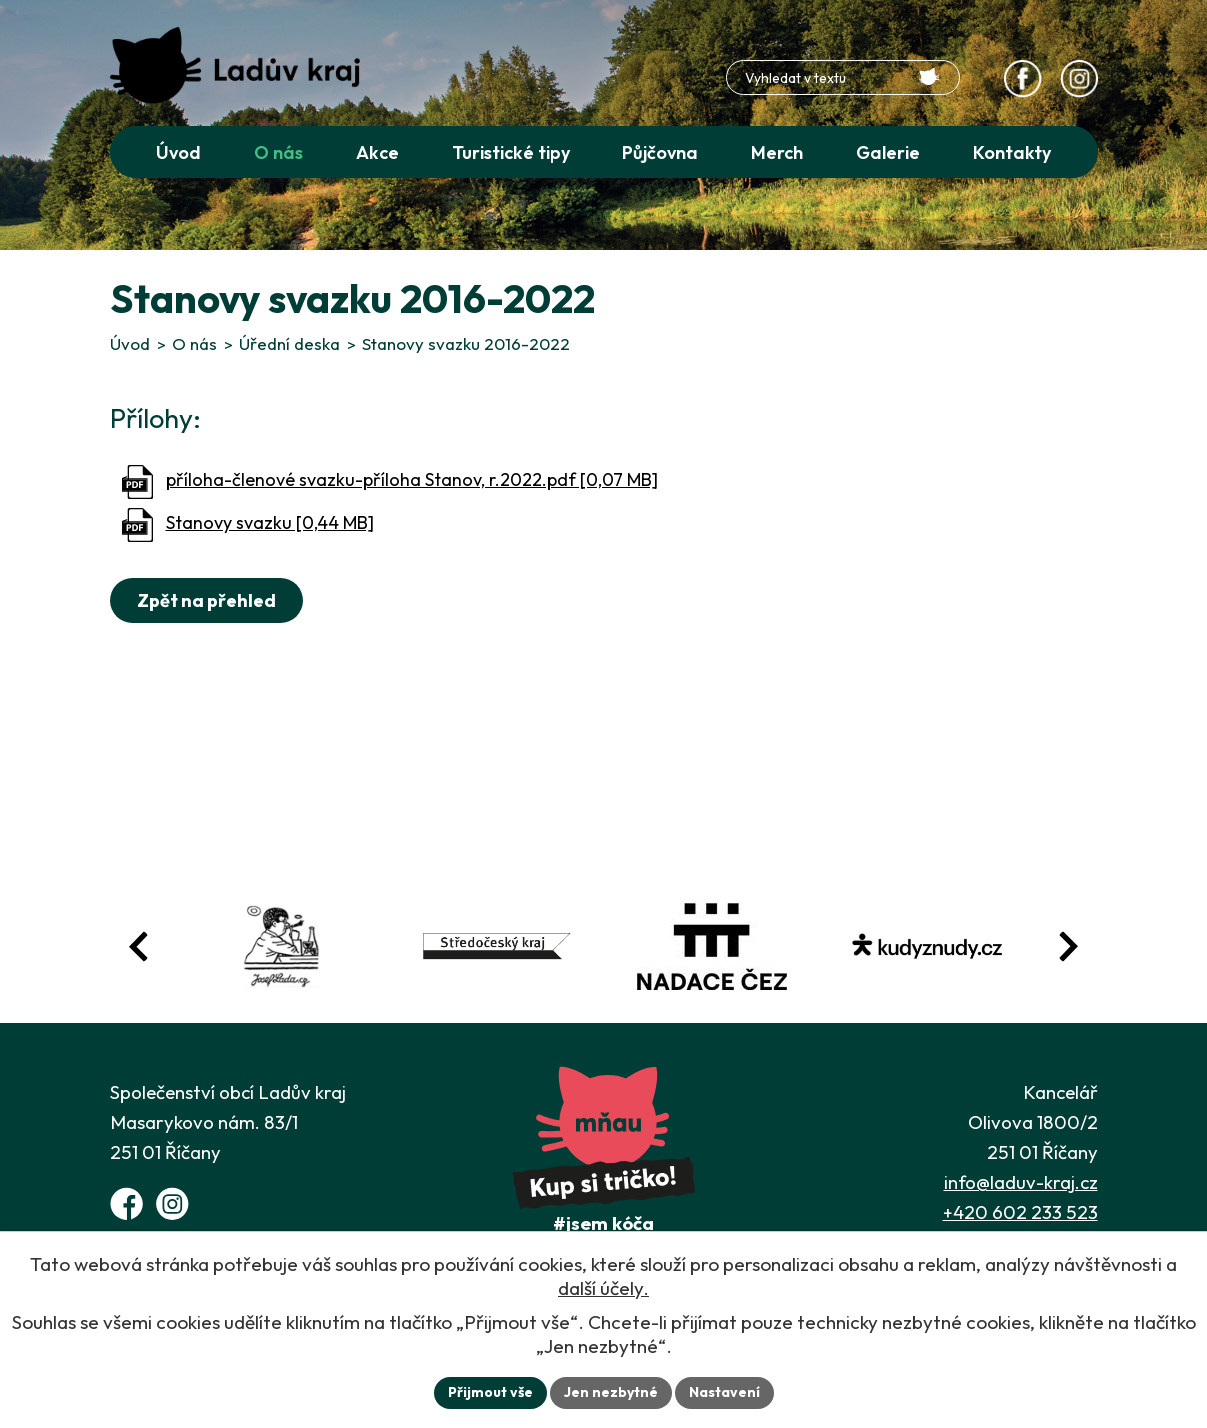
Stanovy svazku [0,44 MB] (270, 522)
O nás (194, 343)
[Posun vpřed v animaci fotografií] (1068, 946)
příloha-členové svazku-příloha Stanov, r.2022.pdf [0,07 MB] (412, 479)
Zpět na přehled (206, 600)
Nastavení (724, 1392)
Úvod (130, 343)
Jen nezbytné (611, 1392)
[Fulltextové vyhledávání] (843, 77)
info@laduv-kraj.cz (1021, 1182)
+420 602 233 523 (1020, 1212)
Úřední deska (289, 343)
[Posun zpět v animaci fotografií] (139, 946)
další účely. (603, 1288)
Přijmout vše (490, 1392)
